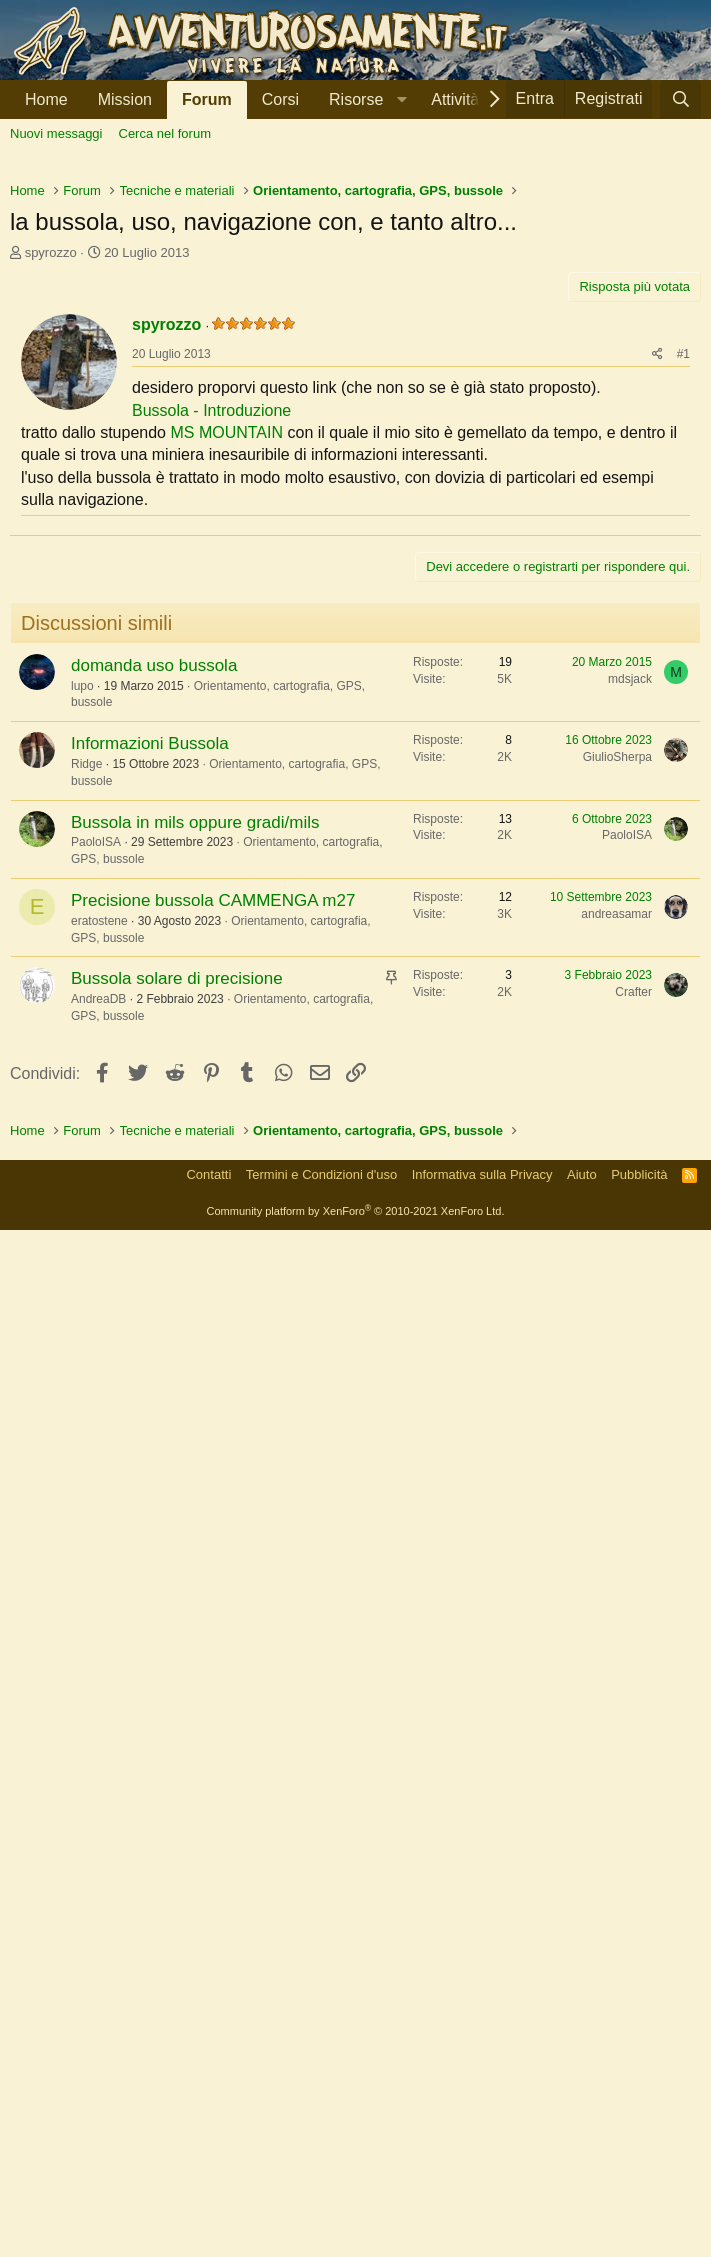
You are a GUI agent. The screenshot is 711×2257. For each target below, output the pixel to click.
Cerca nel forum (165, 133)
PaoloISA (96, 1259)
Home (46, 99)
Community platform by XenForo (356, 2238)
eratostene (99, 1338)
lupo (82, 1103)
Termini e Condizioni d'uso (321, 2201)
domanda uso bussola (154, 1082)
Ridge (86, 1181)
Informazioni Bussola (150, 1160)
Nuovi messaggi (56, 133)
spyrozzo (51, 532)
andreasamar (616, 1331)
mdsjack (630, 1096)
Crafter (633, 1409)
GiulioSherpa (617, 1174)
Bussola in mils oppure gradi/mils (195, 1239)
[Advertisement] (355, 311)
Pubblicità (639, 2201)
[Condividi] (657, 634)
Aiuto (582, 2201)
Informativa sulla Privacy (482, 2201)
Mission (125, 99)
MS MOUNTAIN (226, 712)
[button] (365, 99)
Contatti (208, 2201)
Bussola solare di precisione (177, 1395)
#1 (683, 634)
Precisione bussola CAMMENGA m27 (213, 1317)
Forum (207, 99)
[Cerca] (680, 99)
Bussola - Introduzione (211, 690)
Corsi (280, 99)
